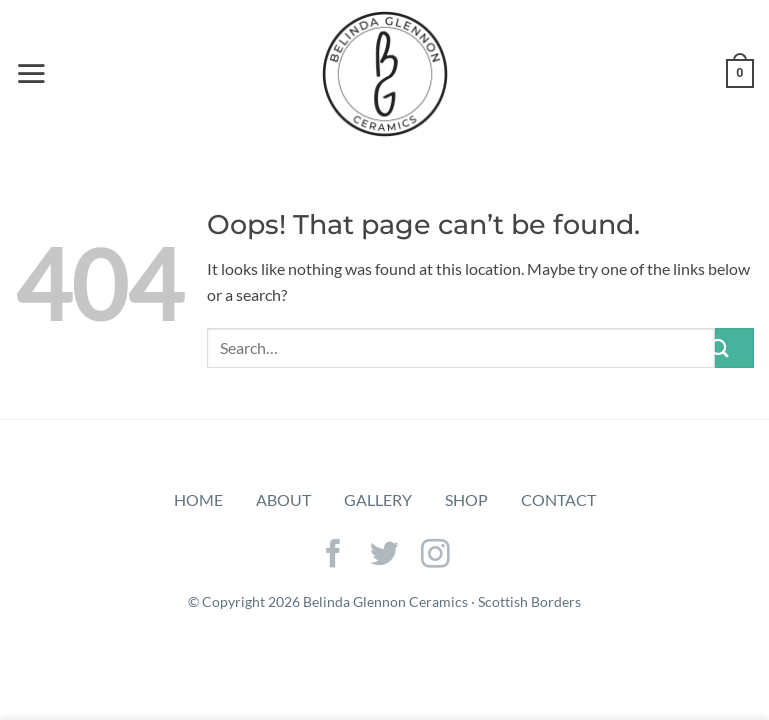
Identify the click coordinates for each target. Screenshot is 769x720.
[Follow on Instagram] (435, 556)
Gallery (378, 499)
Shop (466, 499)
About (283, 499)
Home (198, 499)
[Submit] (734, 347)
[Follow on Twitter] (384, 556)
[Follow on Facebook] (333, 556)
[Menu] (31, 73)
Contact (558, 499)
